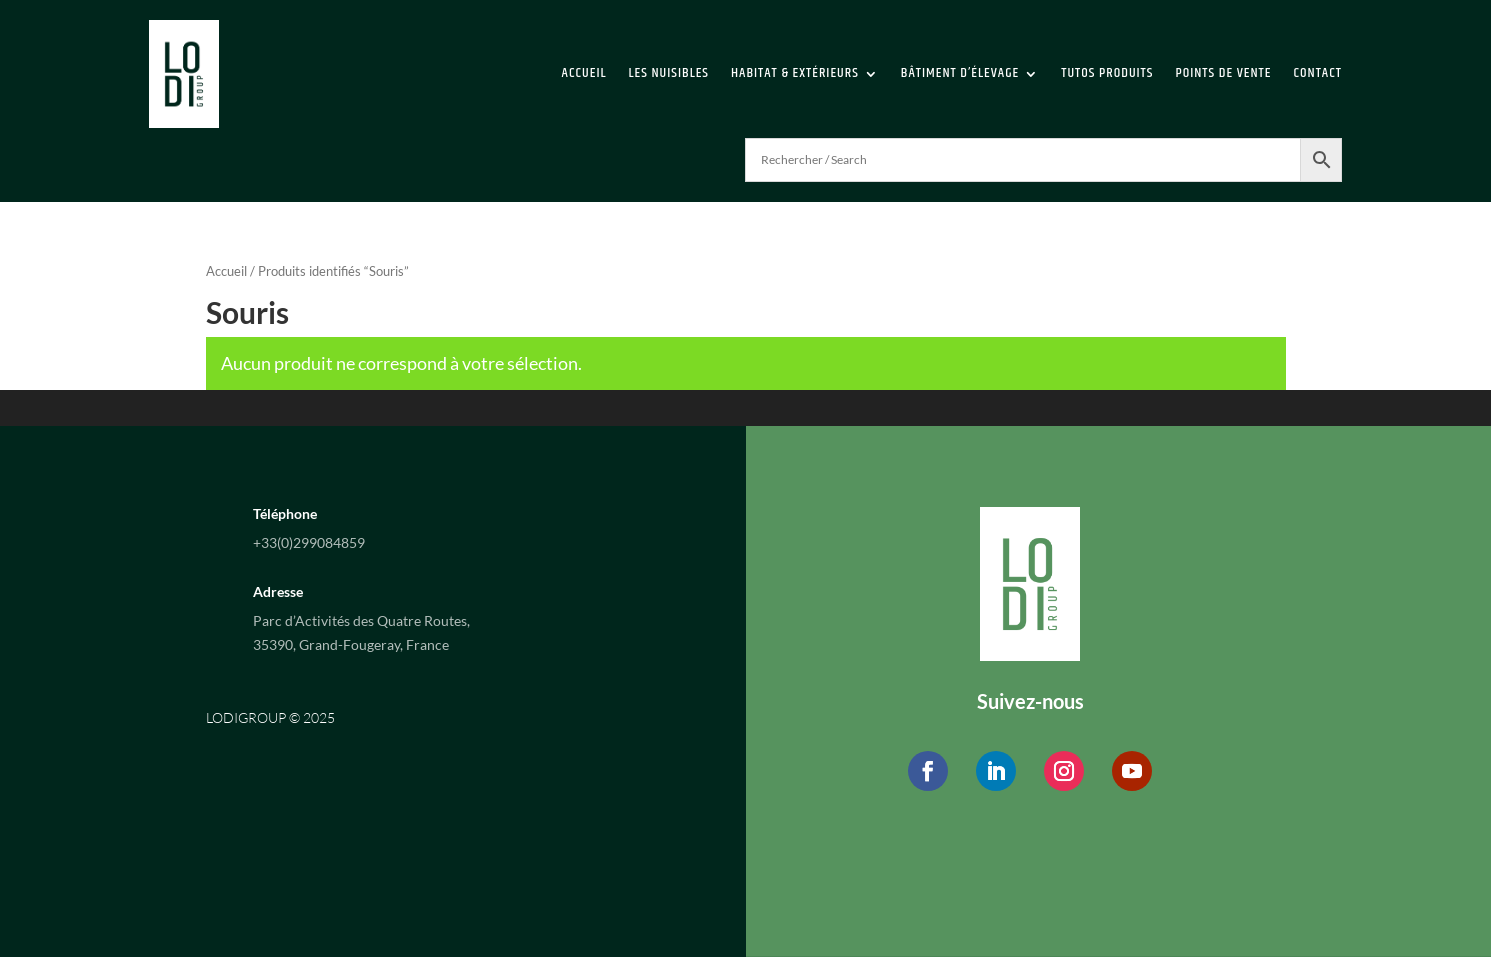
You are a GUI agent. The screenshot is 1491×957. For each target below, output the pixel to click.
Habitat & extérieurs (795, 73)
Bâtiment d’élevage (960, 73)
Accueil (584, 73)
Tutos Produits (1107, 73)
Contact (1317, 73)
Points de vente (1223, 73)
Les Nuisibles (669, 73)
